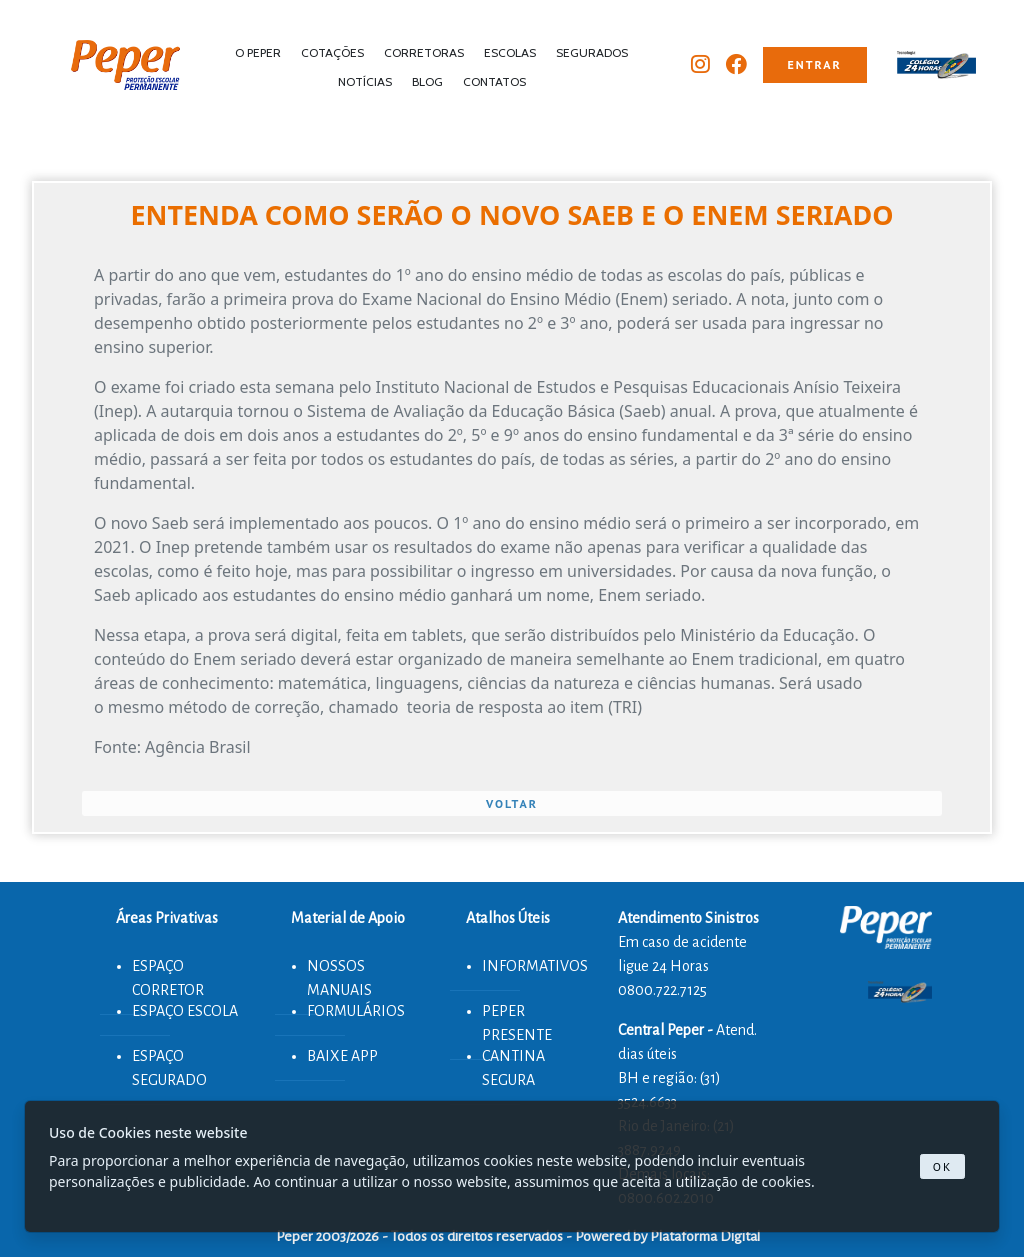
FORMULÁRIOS (356, 1011)
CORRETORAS (424, 52)
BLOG (427, 81)
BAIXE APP (342, 1056)
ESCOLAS (510, 52)
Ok (943, 1166)
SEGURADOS (592, 52)
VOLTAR (512, 803)
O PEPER (258, 52)
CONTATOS (494, 81)
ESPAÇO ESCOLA (185, 1011)
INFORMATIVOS (535, 966)
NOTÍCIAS (365, 81)
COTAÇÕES (332, 52)
